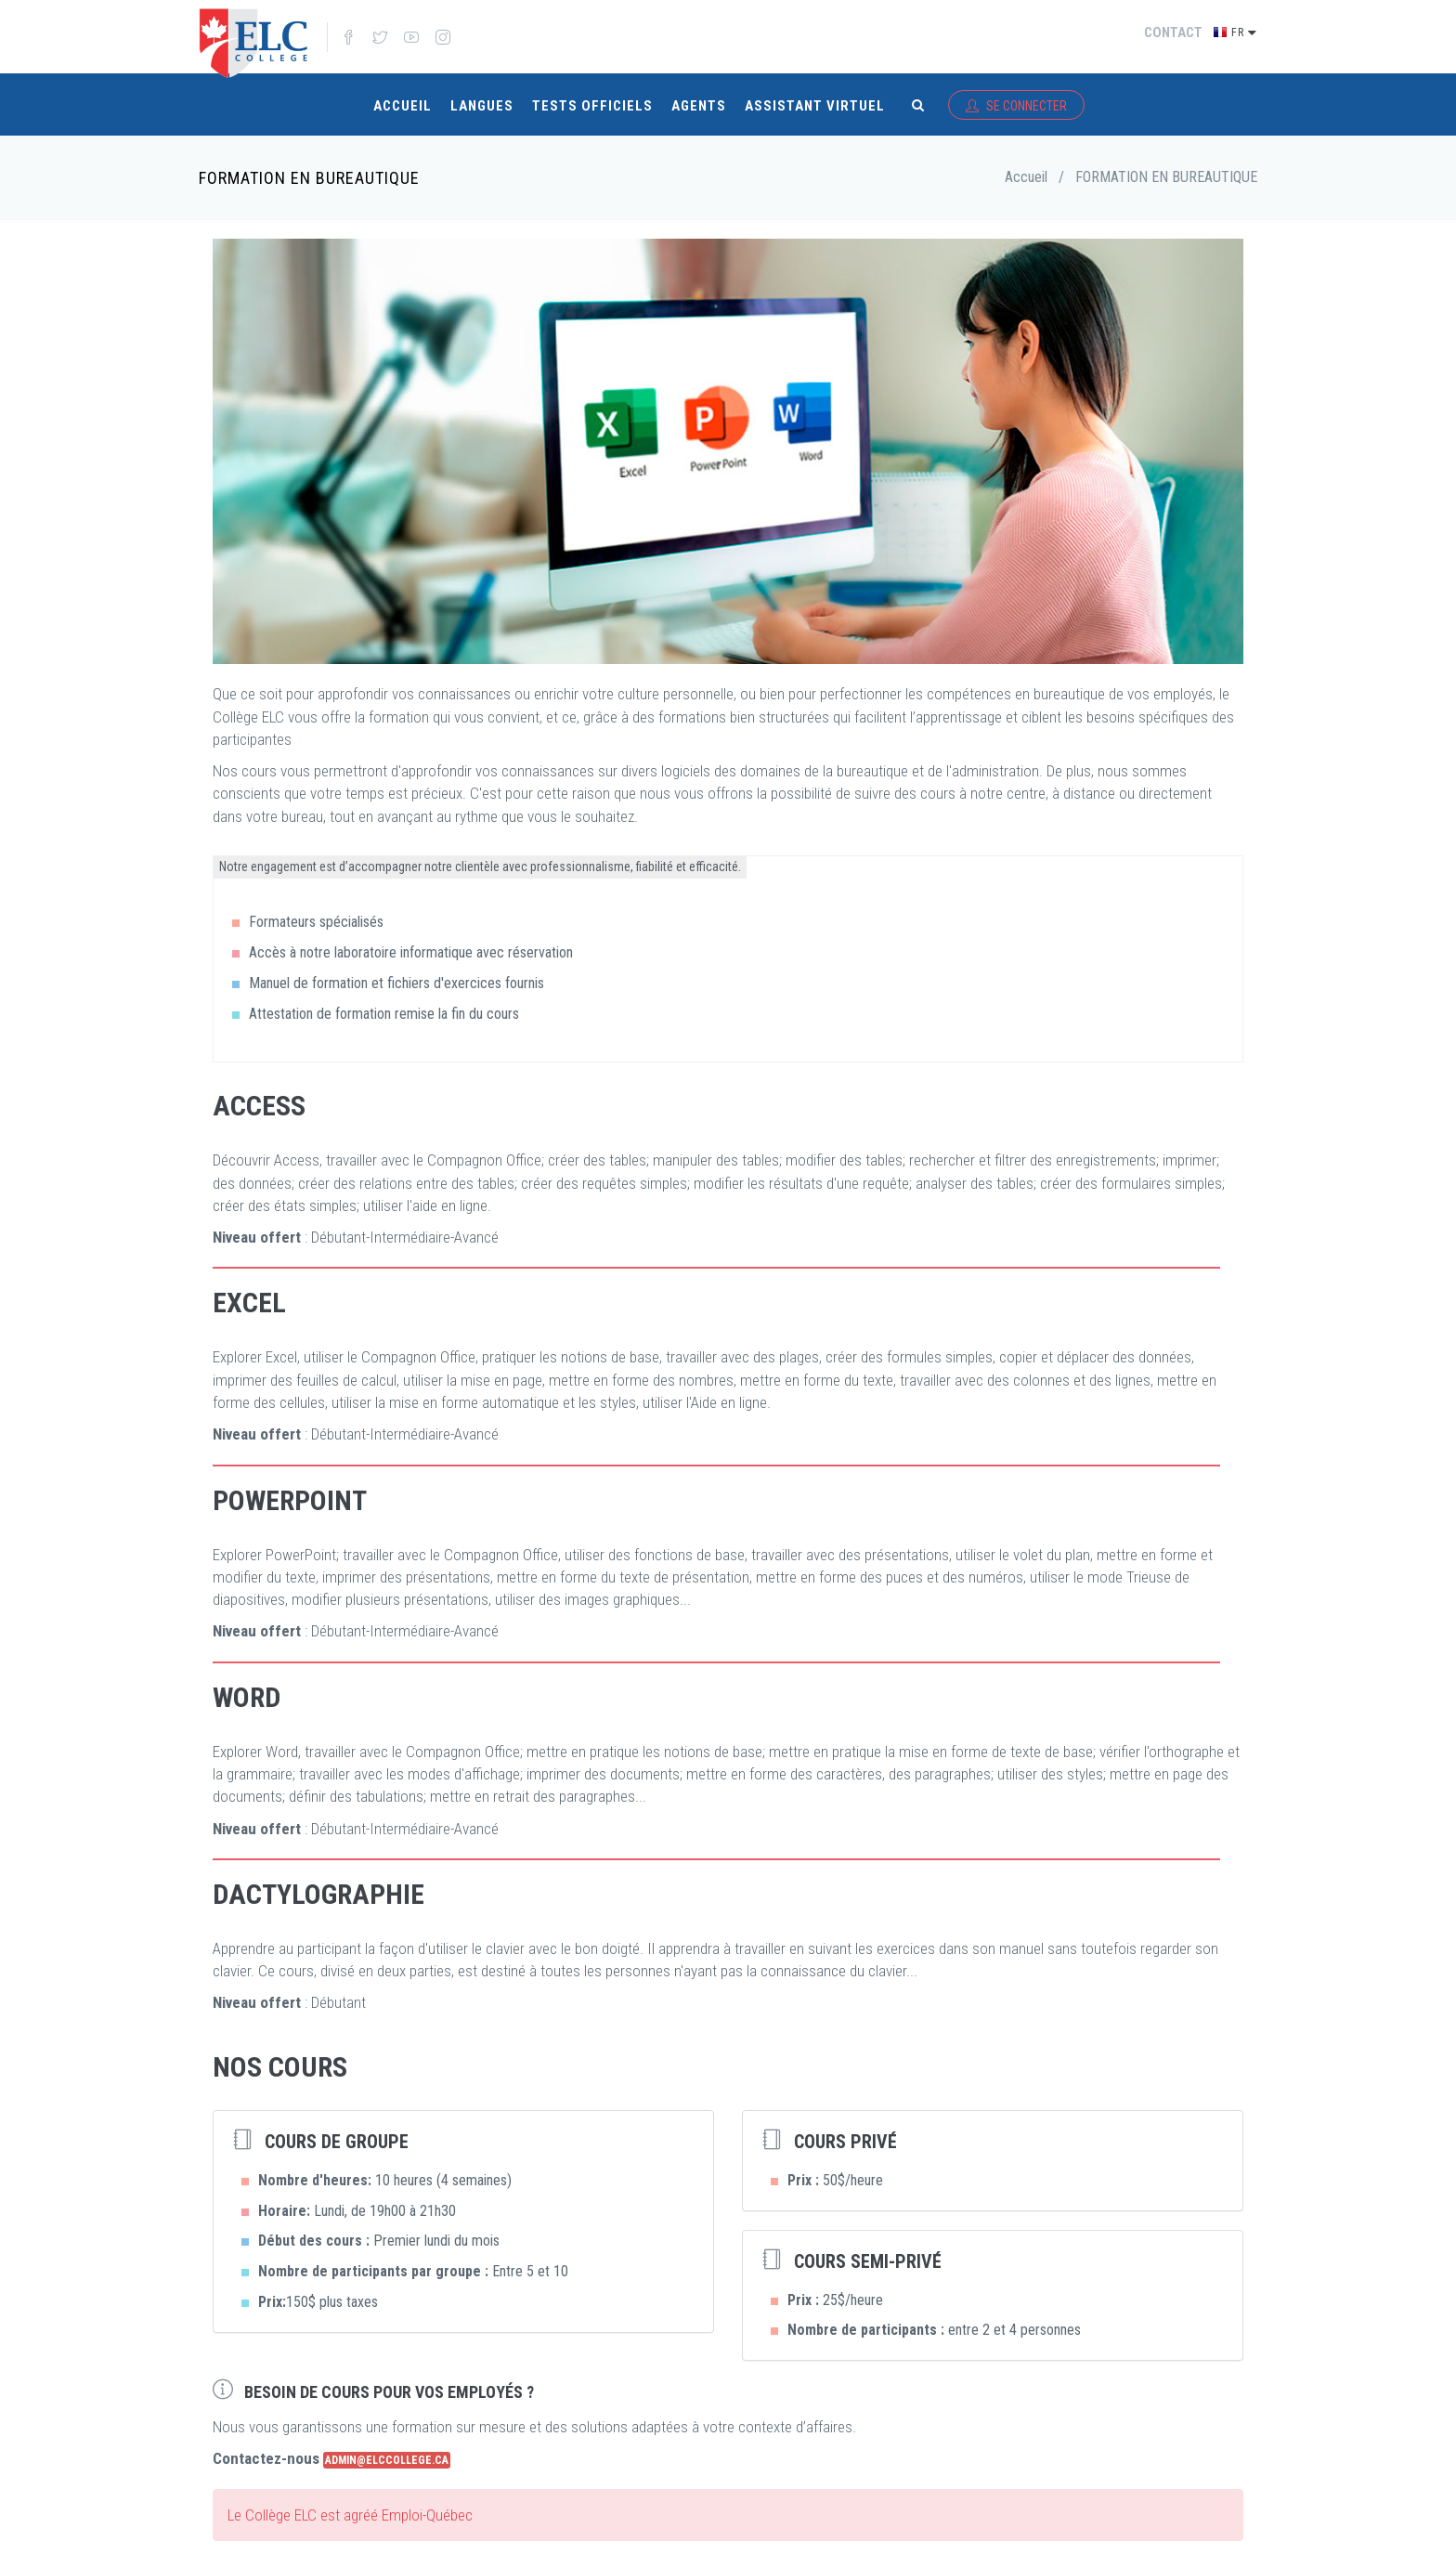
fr (1244, 30)
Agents (698, 94)
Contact (1173, 32)
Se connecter (1016, 94)
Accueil (402, 94)
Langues (482, 94)
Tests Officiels (592, 94)
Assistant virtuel (815, 94)
